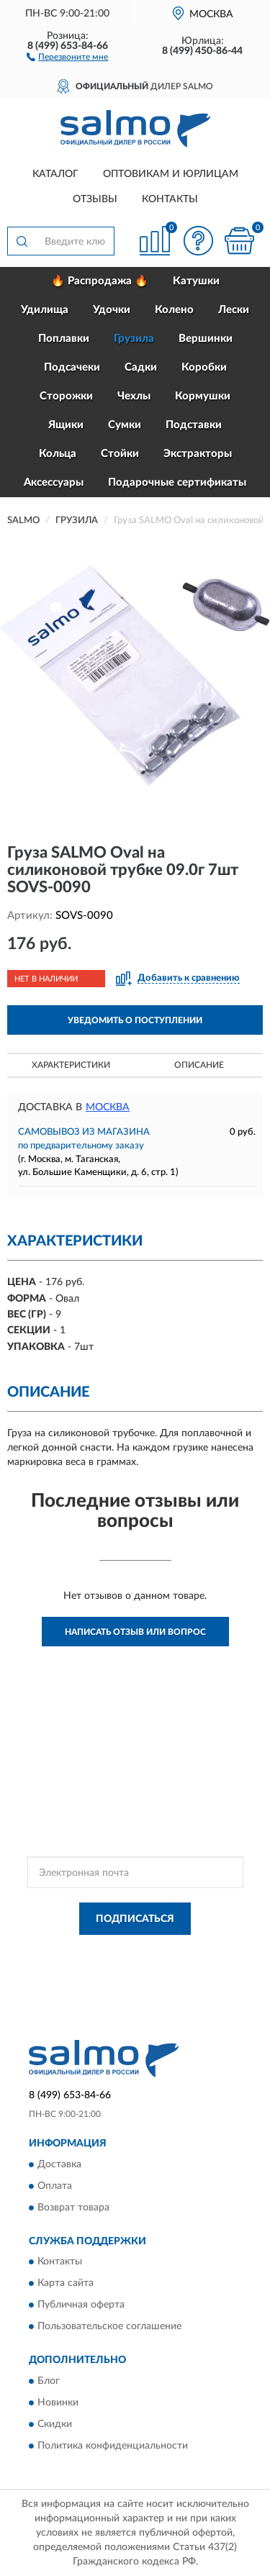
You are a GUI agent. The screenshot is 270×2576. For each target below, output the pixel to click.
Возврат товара (73, 2208)
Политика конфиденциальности (112, 2446)
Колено (174, 309)
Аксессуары (54, 482)
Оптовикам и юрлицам (170, 174)
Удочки (111, 309)
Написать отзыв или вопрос (135, 1632)
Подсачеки (72, 367)
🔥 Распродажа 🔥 (99, 281)
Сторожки (66, 396)
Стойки (120, 453)
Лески (233, 309)
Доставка (59, 2164)
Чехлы (133, 396)
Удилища (44, 309)
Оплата (54, 2186)
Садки (141, 367)
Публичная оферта (81, 2305)
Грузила (134, 338)
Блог (48, 2381)
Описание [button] (199, 1065)
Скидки (54, 2424)
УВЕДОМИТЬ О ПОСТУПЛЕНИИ (135, 1020)
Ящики (66, 424)
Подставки (194, 424)
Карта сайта (65, 2284)
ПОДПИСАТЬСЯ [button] (135, 1919)
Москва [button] (108, 1107)
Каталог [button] (55, 174)
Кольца (57, 453)
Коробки (204, 367)
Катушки (196, 281)
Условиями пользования (168, 1963)
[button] (67, 56)
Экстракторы (197, 453)
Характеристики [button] (71, 1065)
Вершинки (206, 338)
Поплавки (63, 338)
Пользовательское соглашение (109, 2327)
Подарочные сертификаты (177, 482)
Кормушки (202, 396)
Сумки (124, 424)
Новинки (57, 2403)
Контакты (170, 199)
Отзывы (95, 199)
